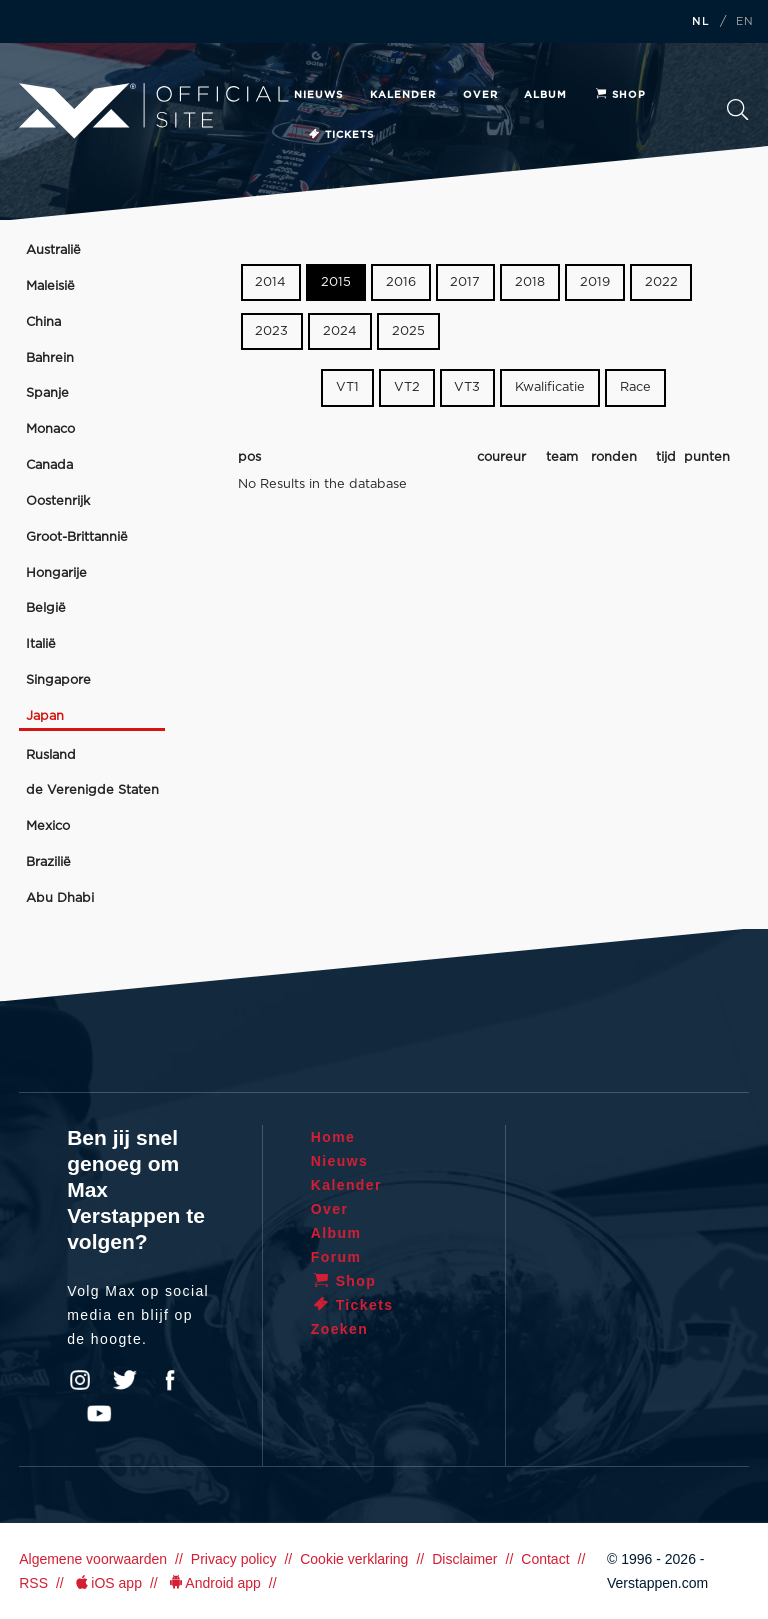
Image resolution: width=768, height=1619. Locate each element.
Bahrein (50, 358)
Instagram (80, 1380)
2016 (401, 282)
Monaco (50, 429)
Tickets (340, 135)
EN (745, 22)
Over (480, 95)
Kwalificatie (550, 387)
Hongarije (56, 573)
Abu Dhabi (60, 898)
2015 (336, 282)
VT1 (347, 387)
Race (635, 387)
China (43, 322)
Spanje (47, 393)
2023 (271, 331)
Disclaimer (464, 1559)
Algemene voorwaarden (93, 1559)
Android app (213, 1583)
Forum (336, 1257)
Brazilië (48, 862)
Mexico (48, 826)
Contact (545, 1559)
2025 (408, 331)
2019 (595, 282)
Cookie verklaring (354, 1559)
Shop (620, 95)
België (46, 608)
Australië (53, 250)
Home (333, 1137)
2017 (465, 282)
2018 (530, 282)
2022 (661, 282)
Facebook (170, 1380)
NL (701, 22)
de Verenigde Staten (92, 790)
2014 (270, 282)
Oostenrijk (58, 501)
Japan (45, 716)
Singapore (58, 680)
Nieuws (318, 95)
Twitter (125, 1380)
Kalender (403, 95)
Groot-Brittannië (77, 537)
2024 (340, 331)
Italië (41, 644)
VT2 (407, 387)
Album (545, 95)
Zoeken (737, 109)
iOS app (107, 1583)
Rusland (51, 755)
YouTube (99, 1414)
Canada (49, 465)
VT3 (467, 387)
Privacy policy (234, 1559)
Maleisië (50, 286)
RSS (33, 1583)
